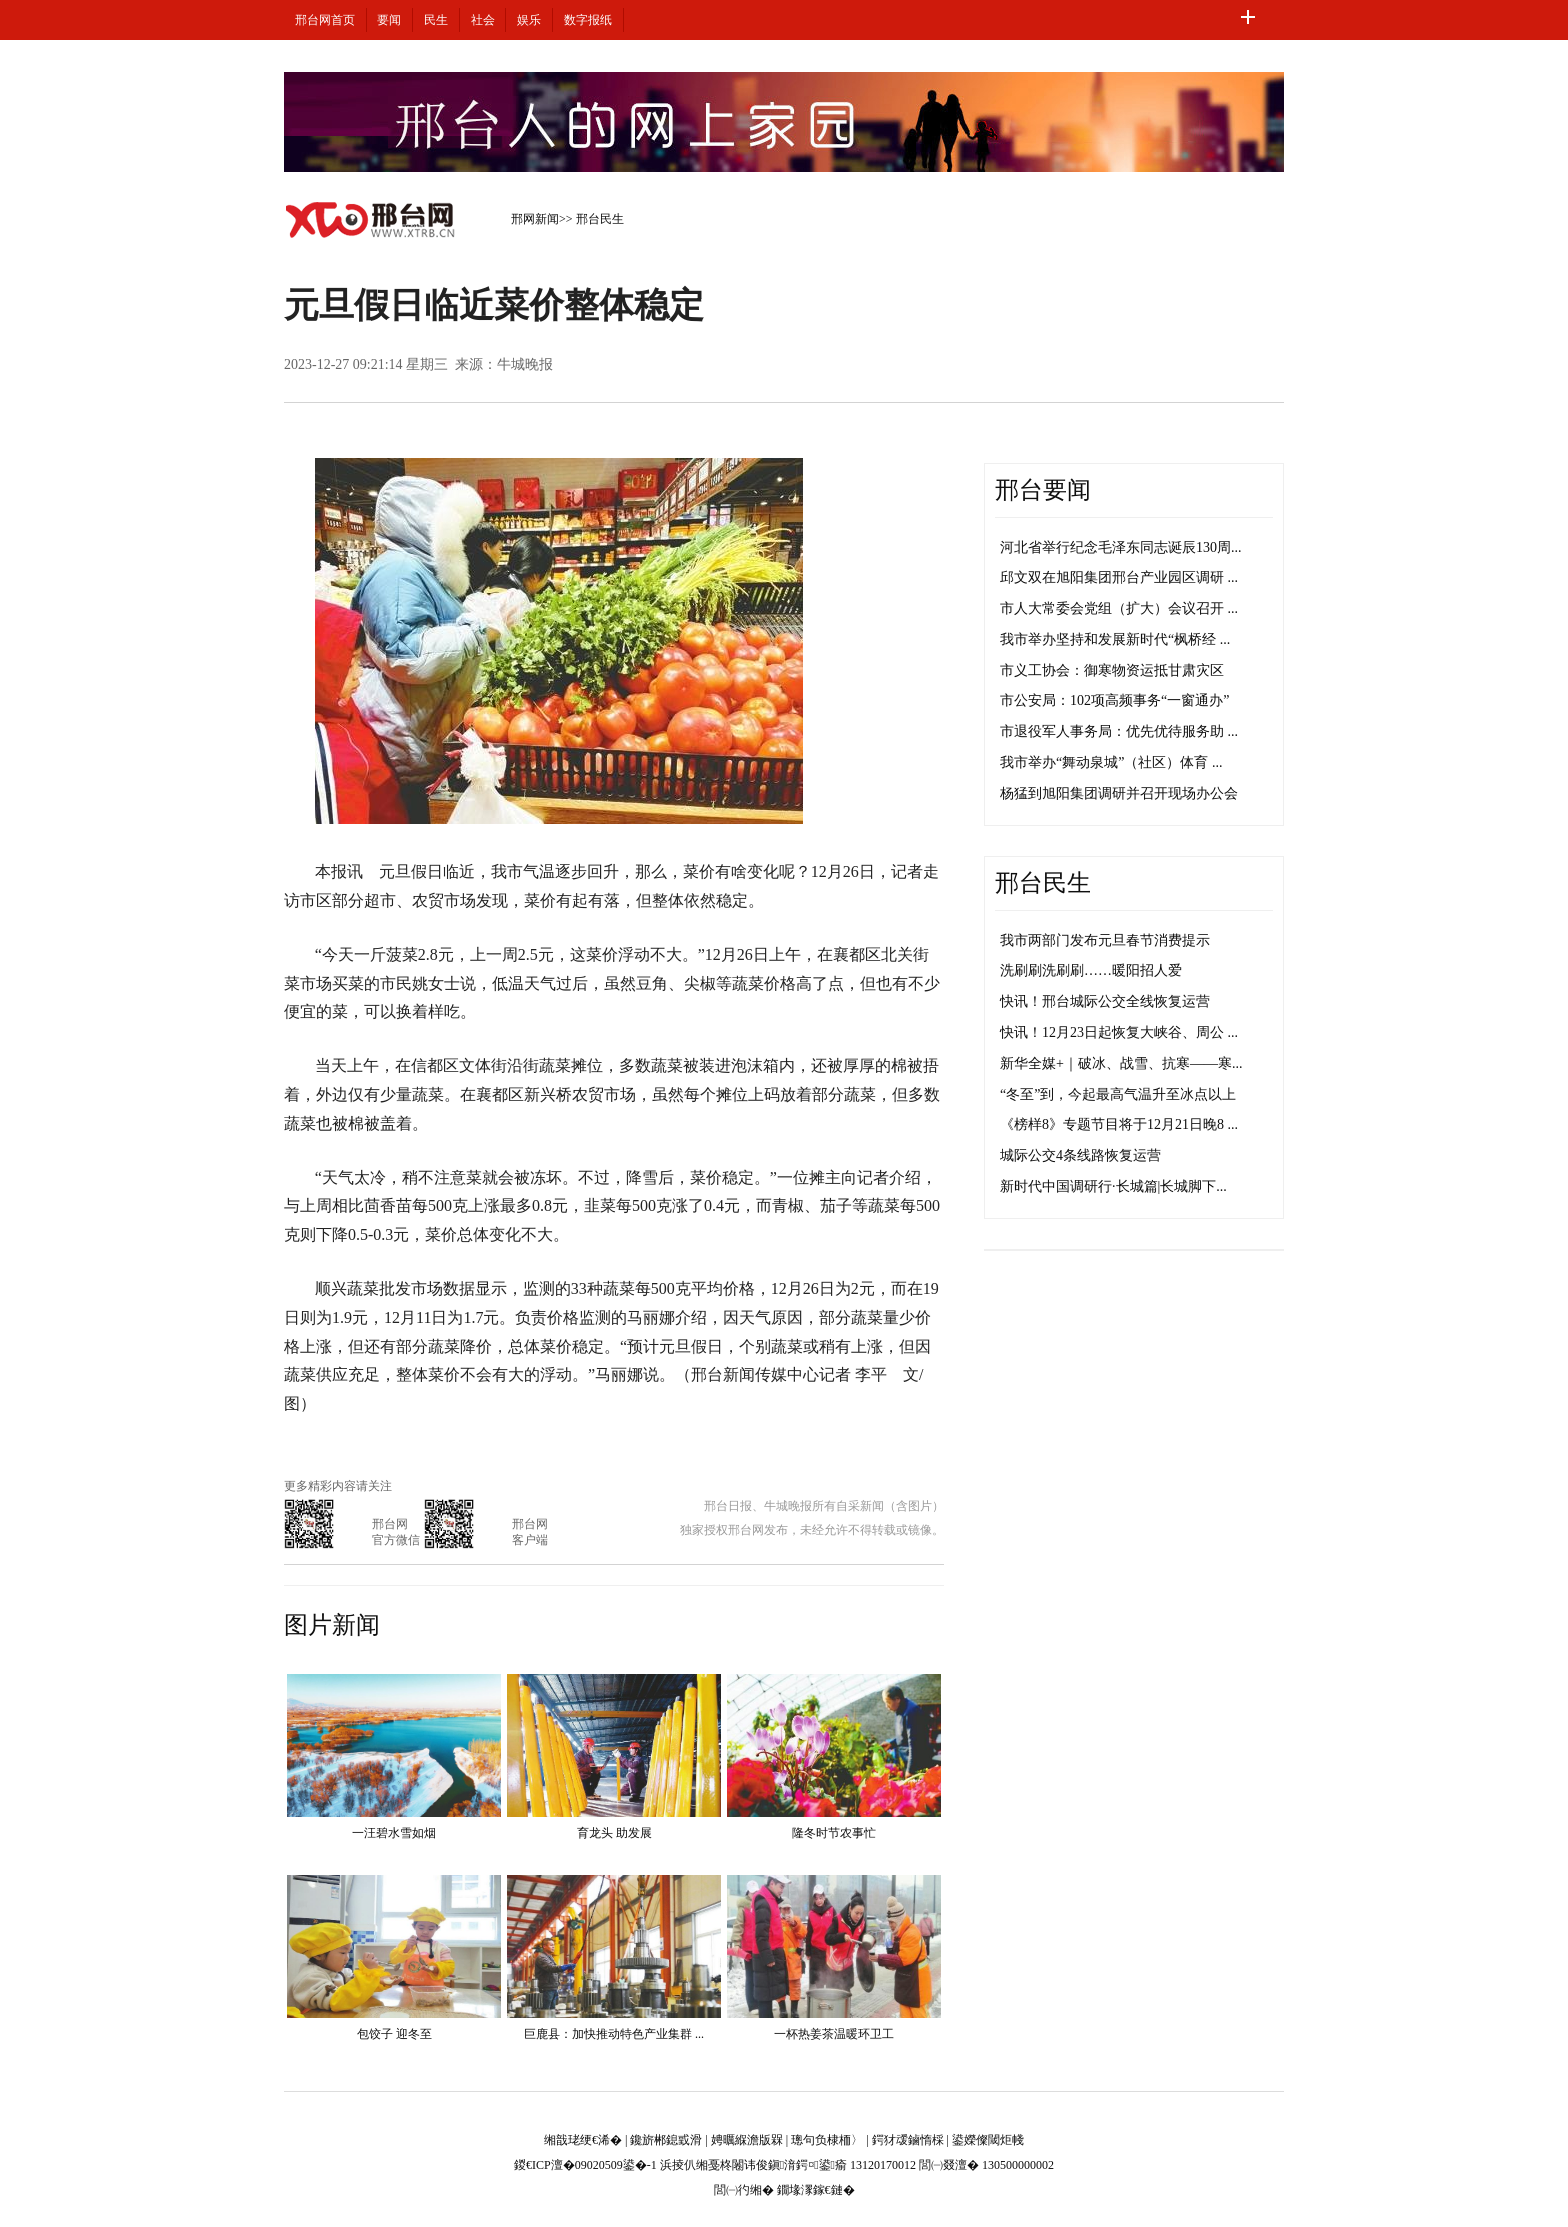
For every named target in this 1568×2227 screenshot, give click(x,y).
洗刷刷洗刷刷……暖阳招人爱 (1091, 970)
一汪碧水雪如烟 (394, 1833)
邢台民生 (600, 219)
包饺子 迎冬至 (394, 2034)
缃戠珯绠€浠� (583, 2140)
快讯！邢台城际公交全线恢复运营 (1105, 1001)
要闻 (389, 20)
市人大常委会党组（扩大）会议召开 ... (1119, 608)
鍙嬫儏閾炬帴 (988, 2140)
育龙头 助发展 (614, 1833)
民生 (436, 20)
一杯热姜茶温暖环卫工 (834, 2034)
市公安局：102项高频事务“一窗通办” (1114, 700)
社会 (483, 20)
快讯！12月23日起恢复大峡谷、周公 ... (1119, 1032)
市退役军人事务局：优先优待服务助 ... (1119, 731)
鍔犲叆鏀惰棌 (908, 2140)
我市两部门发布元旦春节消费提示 (1105, 940)
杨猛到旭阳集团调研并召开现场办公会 (1119, 793)
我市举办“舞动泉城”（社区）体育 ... (1111, 762)
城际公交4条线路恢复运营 (1080, 1155)
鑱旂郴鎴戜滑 (666, 2140)
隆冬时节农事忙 (834, 1833)
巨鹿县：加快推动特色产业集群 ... (614, 2034)
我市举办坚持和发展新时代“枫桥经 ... (1115, 639)
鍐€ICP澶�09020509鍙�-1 (585, 2165)
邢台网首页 (325, 20)
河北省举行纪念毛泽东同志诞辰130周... (1121, 547)
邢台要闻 (1043, 490)
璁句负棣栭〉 (827, 2140)
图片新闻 (332, 1625)
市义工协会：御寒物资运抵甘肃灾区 (1112, 670)
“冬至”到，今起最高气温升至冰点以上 (1118, 1094)
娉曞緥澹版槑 (747, 2140)
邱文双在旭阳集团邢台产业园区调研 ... (1119, 577)
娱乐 (529, 20)
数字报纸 (588, 20)
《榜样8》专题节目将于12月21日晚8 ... (1119, 1124)
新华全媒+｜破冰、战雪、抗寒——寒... (1121, 1063)
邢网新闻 (535, 219)
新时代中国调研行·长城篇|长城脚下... (1113, 1186)
